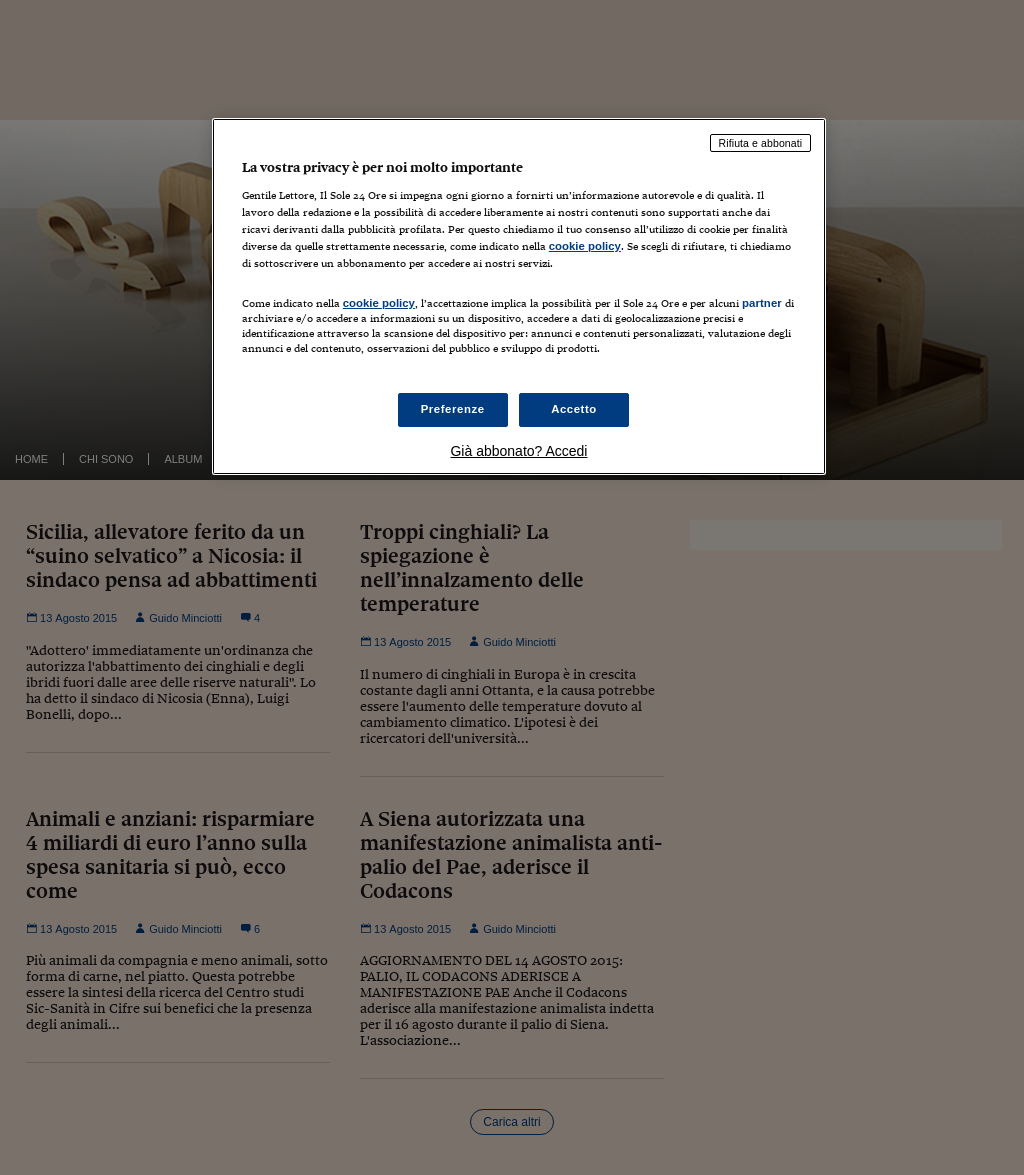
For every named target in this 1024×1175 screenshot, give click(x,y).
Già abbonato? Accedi (518, 451)
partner (762, 303)
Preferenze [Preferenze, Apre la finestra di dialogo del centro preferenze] (453, 409)
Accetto (574, 409)
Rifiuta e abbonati (761, 143)
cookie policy (585, 246)
